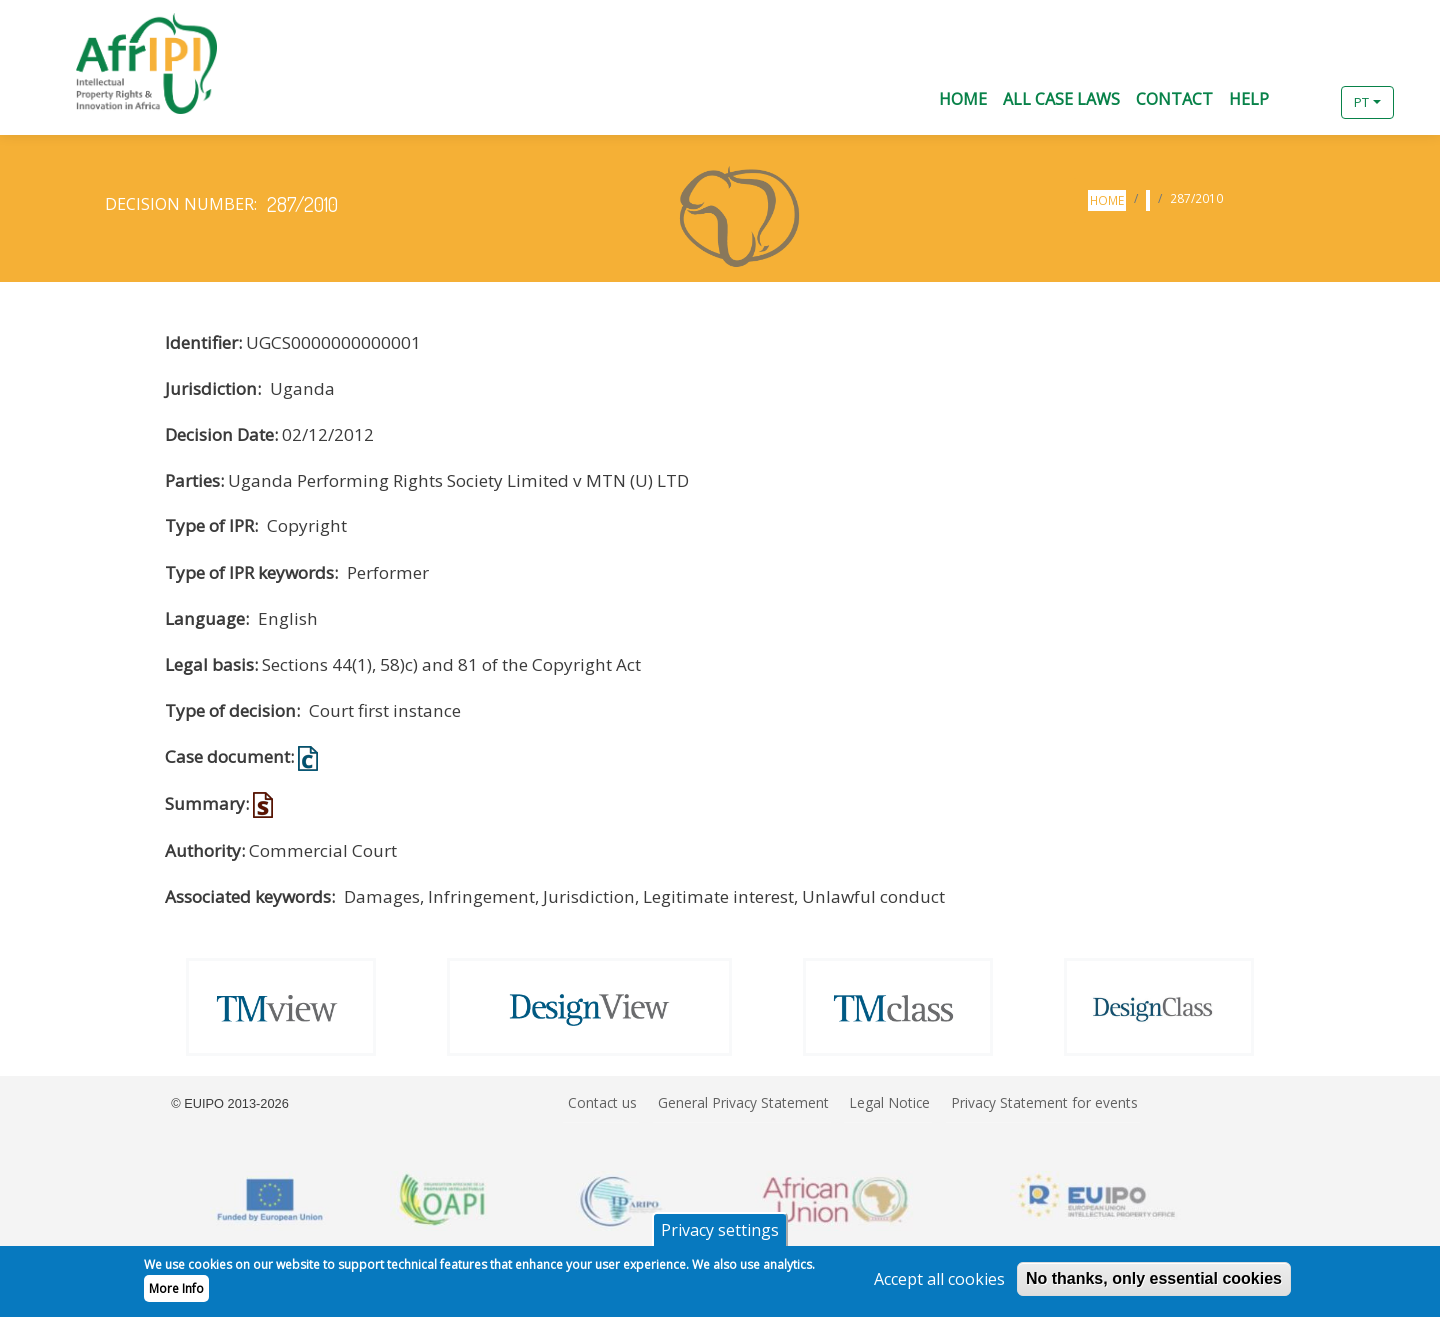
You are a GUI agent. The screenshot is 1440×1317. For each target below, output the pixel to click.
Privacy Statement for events (1044, 1102)
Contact (1174, 99)
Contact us (602, 1102)
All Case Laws (1061, 99)
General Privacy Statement (743, 1102)
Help (1249, 99)
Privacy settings (720, 1236)
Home (963, 99)
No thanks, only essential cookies (1154, 1284)
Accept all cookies (939, 1285)
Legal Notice (889, 1102)
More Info (176, 1294)
